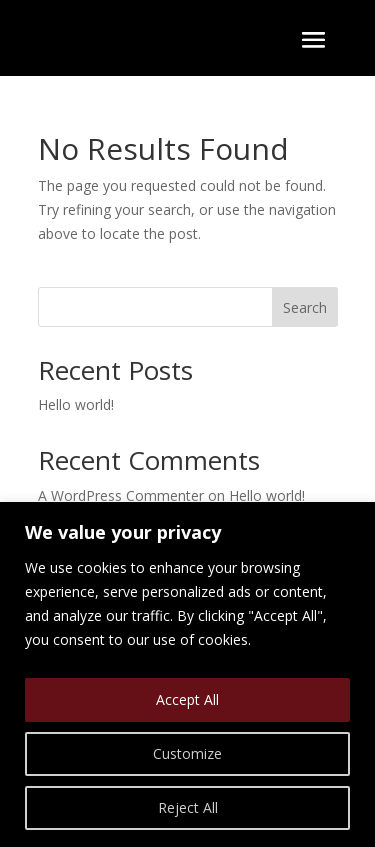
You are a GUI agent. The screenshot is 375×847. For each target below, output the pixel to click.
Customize (187, 753)
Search (305, 307)
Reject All (188, 807)
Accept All (187, 699)
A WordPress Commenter (121, 495)
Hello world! (76, 404)
